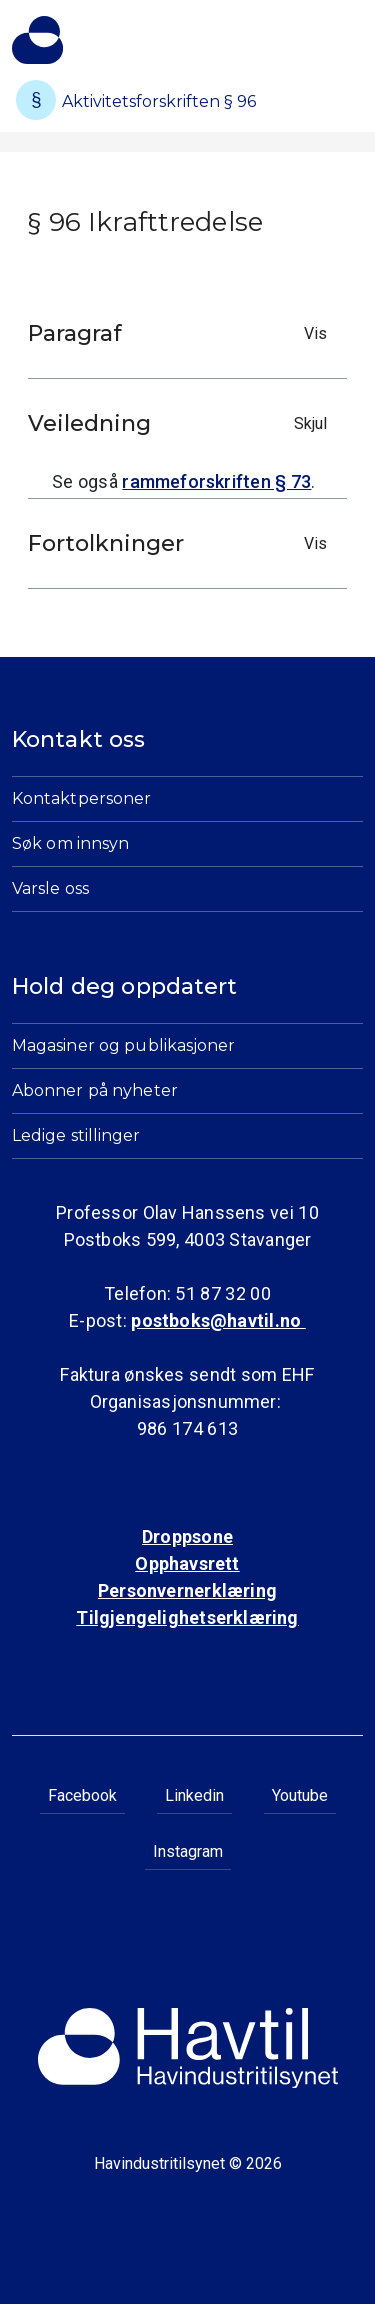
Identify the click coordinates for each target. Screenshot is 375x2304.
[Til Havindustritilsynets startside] (37, 40)
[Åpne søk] (313, 49)
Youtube (300, 1795)
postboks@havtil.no (218, 1320)
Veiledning (182, 423)
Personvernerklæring (187, 1590)
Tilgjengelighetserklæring (187, 1617)
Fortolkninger (182, 543)
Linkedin (194, 1795)
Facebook (82, 1795)
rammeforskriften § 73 (216, 481)
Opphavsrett (187, 1563)
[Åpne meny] (351, 35)
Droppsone (187, 1536)
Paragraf (182, 333)
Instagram (188, 1851)
